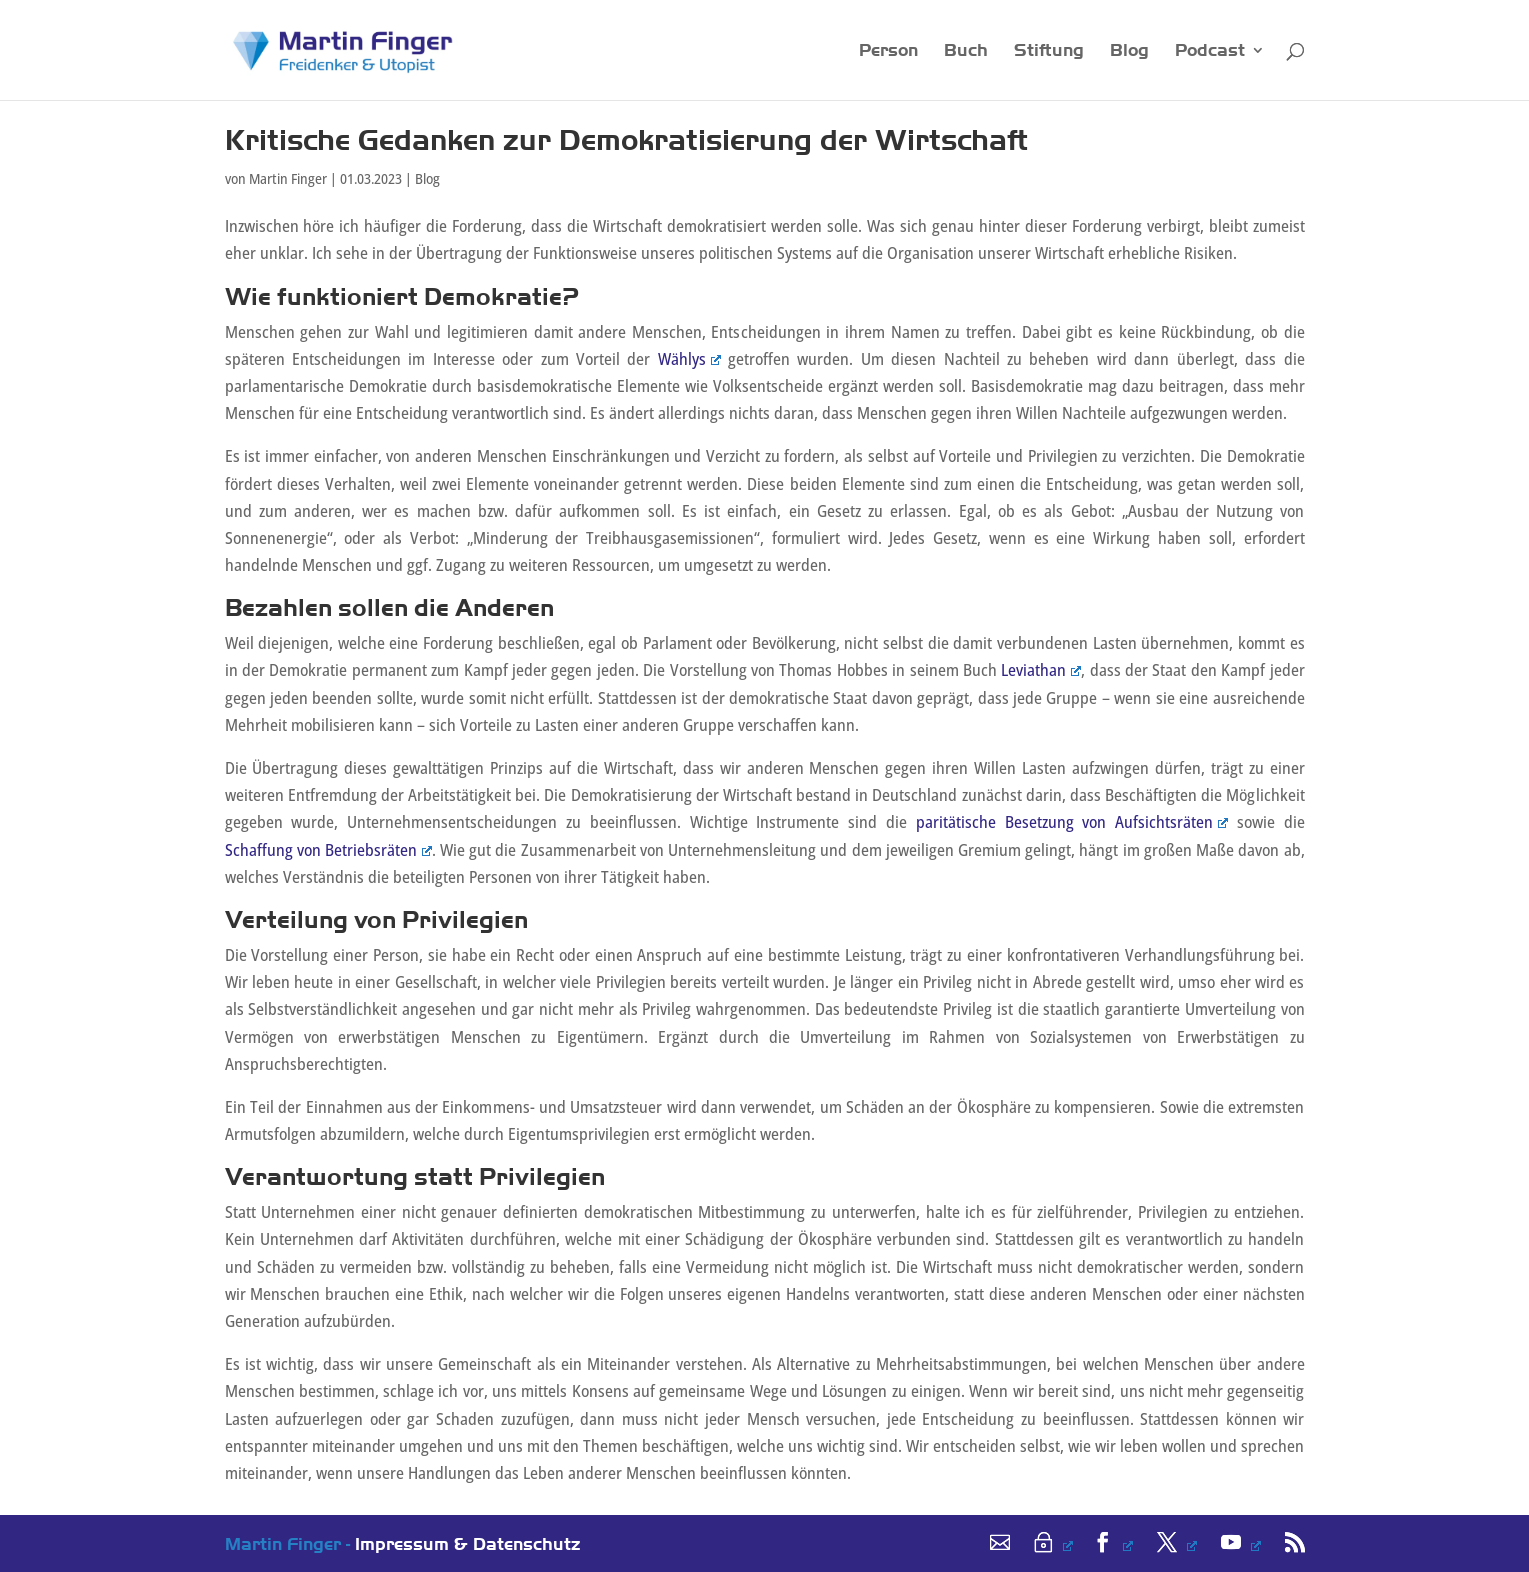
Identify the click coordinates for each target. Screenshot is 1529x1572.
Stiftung (1049, 51)
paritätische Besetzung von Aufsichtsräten (1072, 822)
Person (888, 51)
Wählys (689, 359)
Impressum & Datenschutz (467, 1543)
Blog (1129, 51)
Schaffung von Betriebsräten (328, 850)
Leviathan (1041, 670)
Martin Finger (288, 178)
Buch (966, 51)
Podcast (1210, 51)
